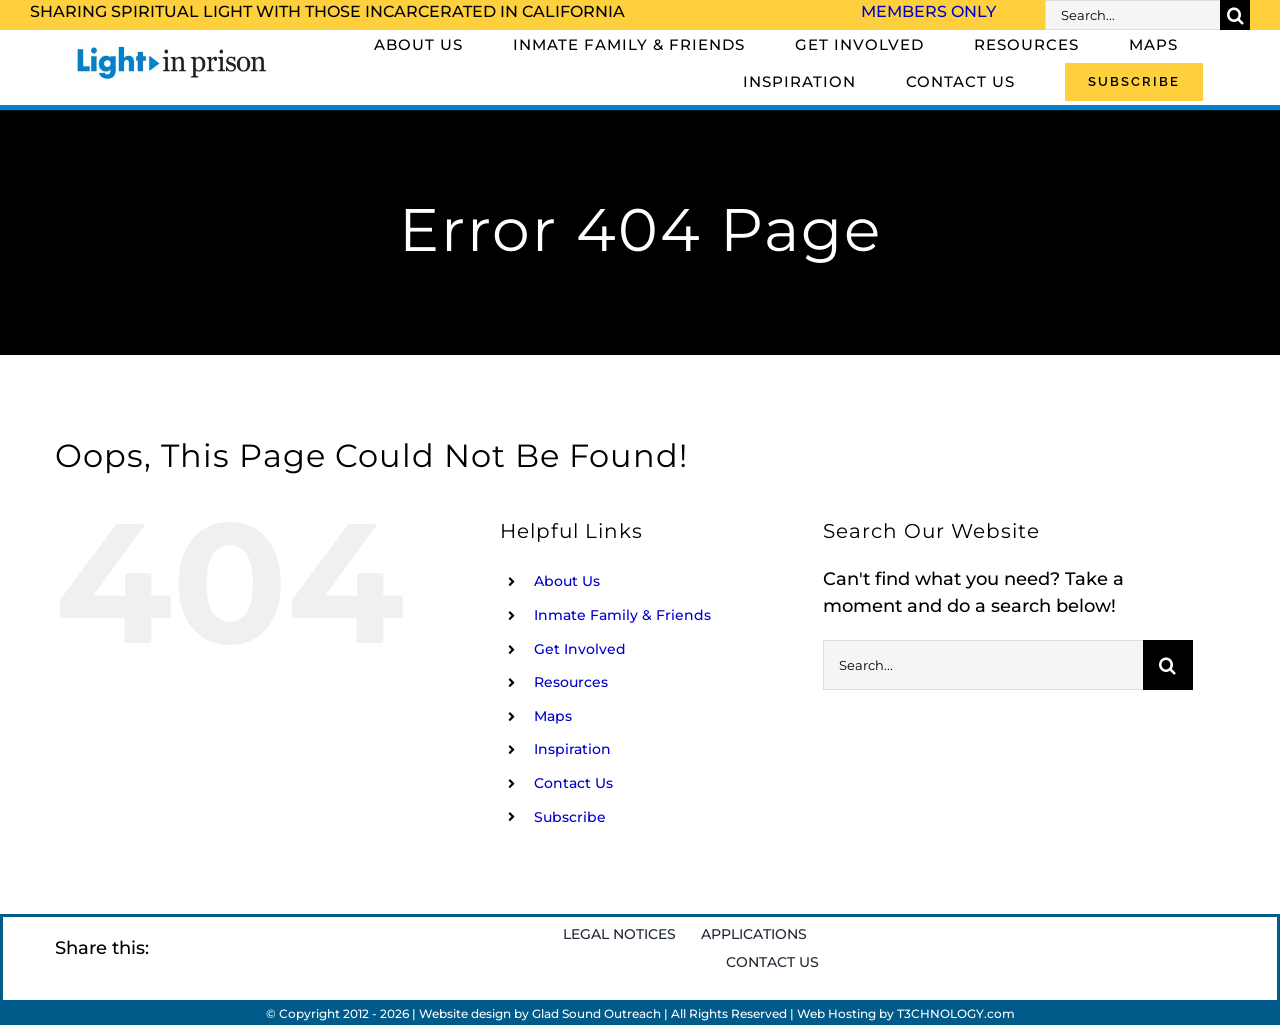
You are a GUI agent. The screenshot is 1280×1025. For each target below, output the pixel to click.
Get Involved (580, 649)
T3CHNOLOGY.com (956, 1013)
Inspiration (572, 749)
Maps (553, 716)
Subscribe (570, 817)
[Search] (1235, 15)
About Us (567, 581)
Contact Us (573, 783)
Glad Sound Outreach (596, 1013)
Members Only (928, 11)
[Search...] (1132, 15)
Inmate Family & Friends (622, 615)
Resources (571, 682)
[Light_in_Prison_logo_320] (172, 50)
